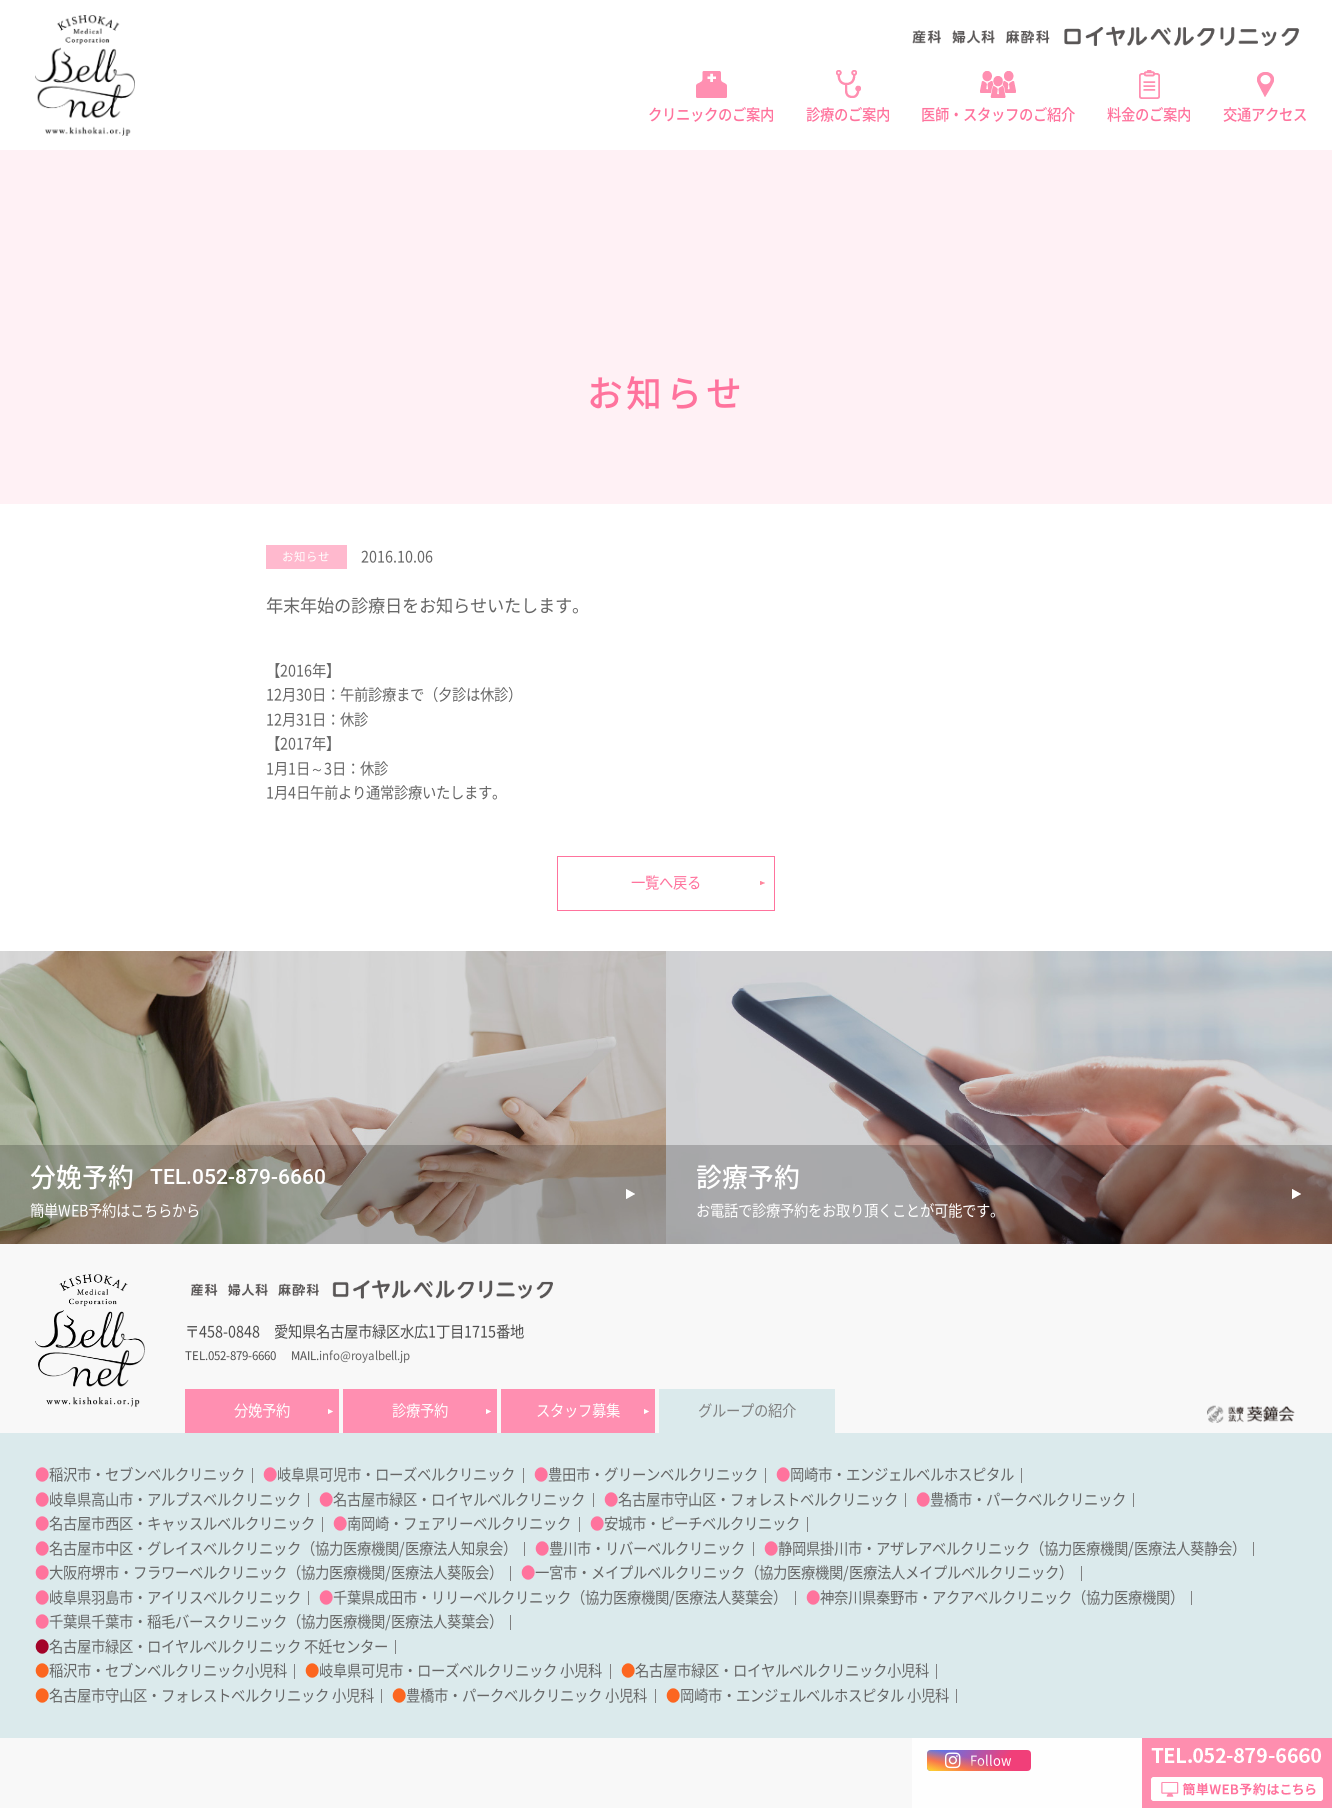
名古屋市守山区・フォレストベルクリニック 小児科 (211, 1695)
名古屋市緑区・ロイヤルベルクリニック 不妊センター (218, 1646)
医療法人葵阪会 (440, 1572)
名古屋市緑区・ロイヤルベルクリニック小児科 (782, 1670)
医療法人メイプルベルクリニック (954, 1572)
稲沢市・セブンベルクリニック (147, 1474)
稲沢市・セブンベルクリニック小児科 (168, 1670)
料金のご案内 (1149, 114)
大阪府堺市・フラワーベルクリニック (168, 1572)
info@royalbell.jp (364, 1355)
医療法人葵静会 (1183, 1548)
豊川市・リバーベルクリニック (647, 1548)
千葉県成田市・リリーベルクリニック (452, 1597)
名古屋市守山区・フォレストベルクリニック (758, 1499)
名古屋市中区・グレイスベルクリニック (175, 1548)
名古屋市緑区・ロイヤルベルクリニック (459, 1499)
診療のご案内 (848, 114)
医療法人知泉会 (454, 1548)
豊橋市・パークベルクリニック (1028, 1499)
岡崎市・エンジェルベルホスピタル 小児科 (814, 1695)
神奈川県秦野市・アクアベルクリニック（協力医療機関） (1002, 1597)
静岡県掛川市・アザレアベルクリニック (904, 1548)
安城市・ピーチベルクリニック (702, 1523)
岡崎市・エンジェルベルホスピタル (902, 1474)
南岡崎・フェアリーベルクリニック (459, 1523)
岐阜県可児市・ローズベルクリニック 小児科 (460, 1670)
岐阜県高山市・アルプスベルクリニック (175, 1499)
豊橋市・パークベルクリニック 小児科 (526, 1695)
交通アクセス (1265, 114)
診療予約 (420, 1410)
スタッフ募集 (578, 1410)
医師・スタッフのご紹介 (998, 114)
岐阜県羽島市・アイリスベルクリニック (175, 1597)
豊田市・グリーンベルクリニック (653, 1474)
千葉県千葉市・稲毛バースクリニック (168, 1621)
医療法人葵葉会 (724, 1597)
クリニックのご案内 (711, 114)
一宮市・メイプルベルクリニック (640, 1572)
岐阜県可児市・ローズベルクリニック (396, 1474)
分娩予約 (262, 1410)
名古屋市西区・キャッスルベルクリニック (182, 1523)
